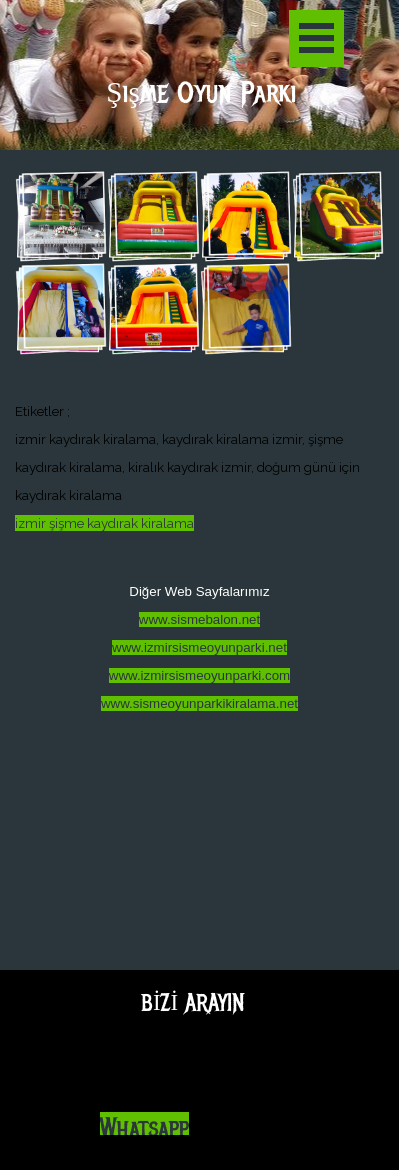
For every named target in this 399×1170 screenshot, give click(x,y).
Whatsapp (144, 1128)
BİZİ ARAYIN (193, 1002)
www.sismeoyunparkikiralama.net (199, 703)
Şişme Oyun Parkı (201, 93)
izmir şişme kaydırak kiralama (104, 523)
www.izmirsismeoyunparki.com (199, 675)
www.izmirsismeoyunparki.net (199, 647)
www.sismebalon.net (200, 619)
